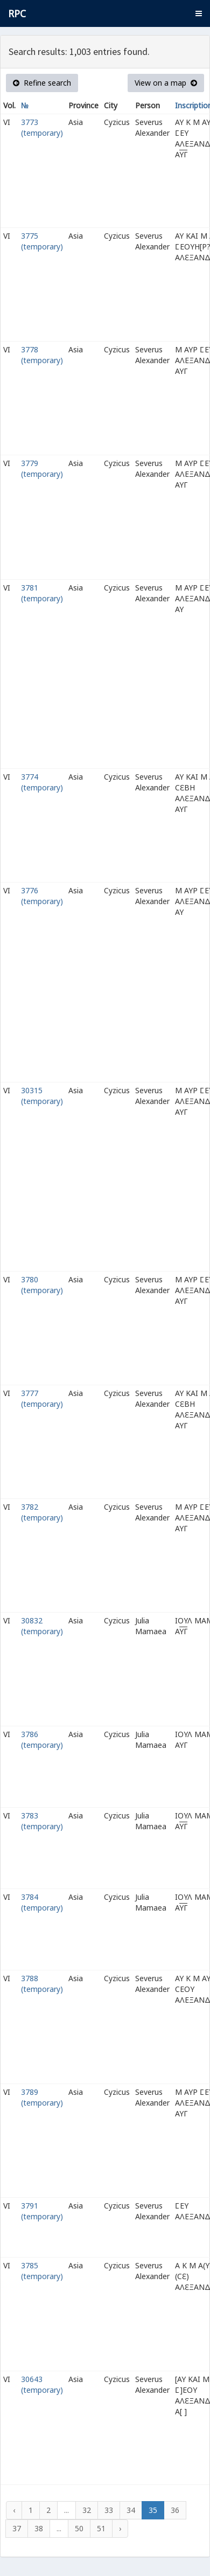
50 (79, 2528)
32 (86, 2510)
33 (108, 2510)
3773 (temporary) (42, 127)
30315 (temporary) (42, 1095)
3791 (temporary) (42, 2210)
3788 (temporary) (42, 1983)
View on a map (166, 83)
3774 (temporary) (42, 782)
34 (131, 2510)
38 (38, 2528)
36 (175, 2510)
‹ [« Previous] (14, 2510)
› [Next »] (120, 2528)
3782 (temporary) (42, 1512)
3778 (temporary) (42, 354)
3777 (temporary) (42, 1398)
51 (101, 2528)
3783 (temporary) (42, 1820)
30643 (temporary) (42, 2384)
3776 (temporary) (42, 895)
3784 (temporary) (42, 1902)
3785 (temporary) (42, 2270)
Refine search (42, 83)
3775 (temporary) (42, 241)
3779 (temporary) (42, 468)
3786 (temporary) (42, 1739)
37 (16, 2528)
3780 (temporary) (42, 1284)
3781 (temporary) (42, 592)
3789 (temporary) (42, 2097)
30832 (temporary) (42, 1625)
